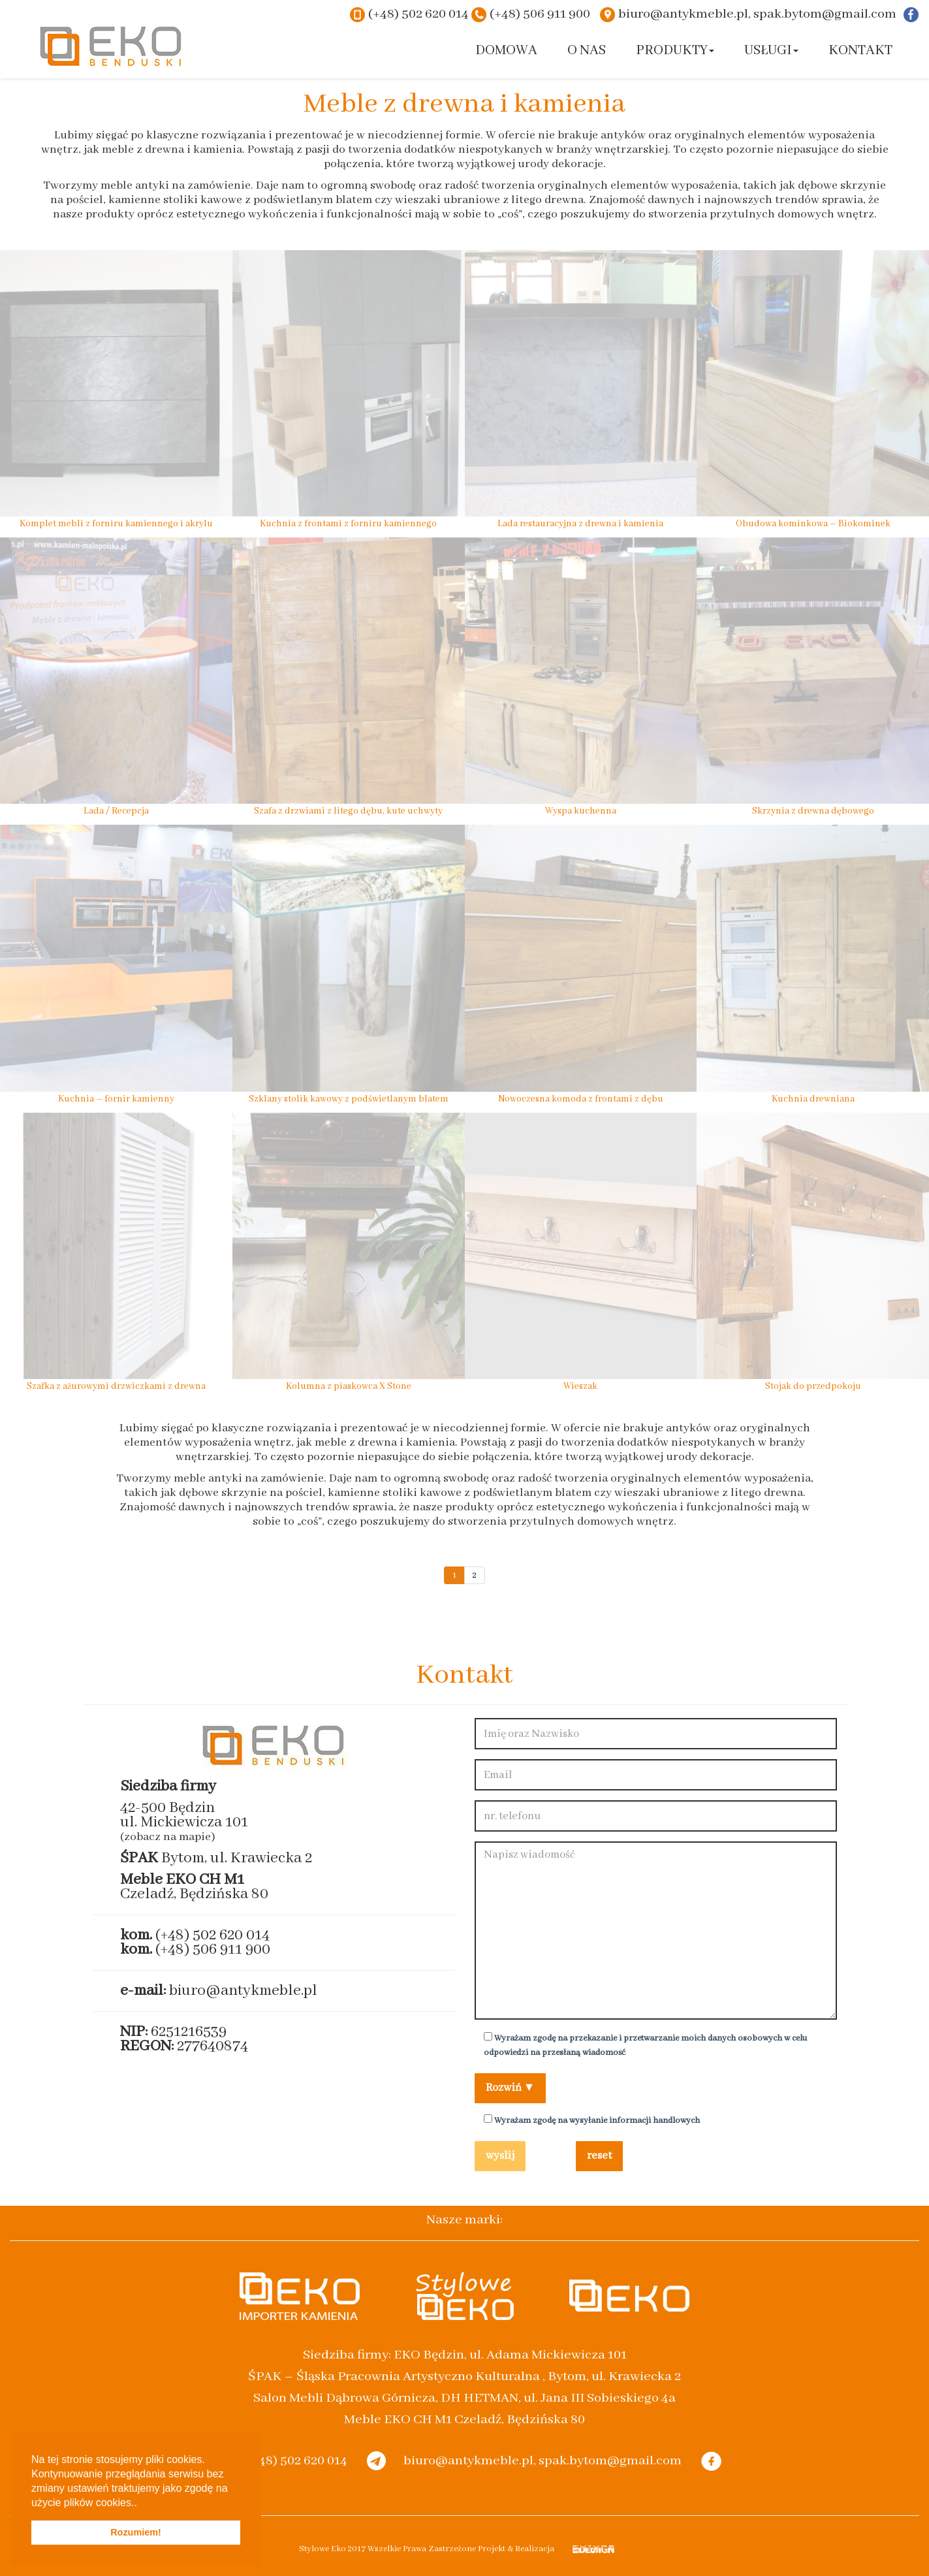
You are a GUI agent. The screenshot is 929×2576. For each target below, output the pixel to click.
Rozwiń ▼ (510, 2088)
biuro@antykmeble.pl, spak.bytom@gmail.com (757, 14)
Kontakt (860, 50)
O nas (586, 50)
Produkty (675, 50)
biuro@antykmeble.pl (243, 1990)
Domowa (506, 50)
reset (599, 2156)
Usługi (771, 50)
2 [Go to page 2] (475, 1575)
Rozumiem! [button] (135, 2532)
